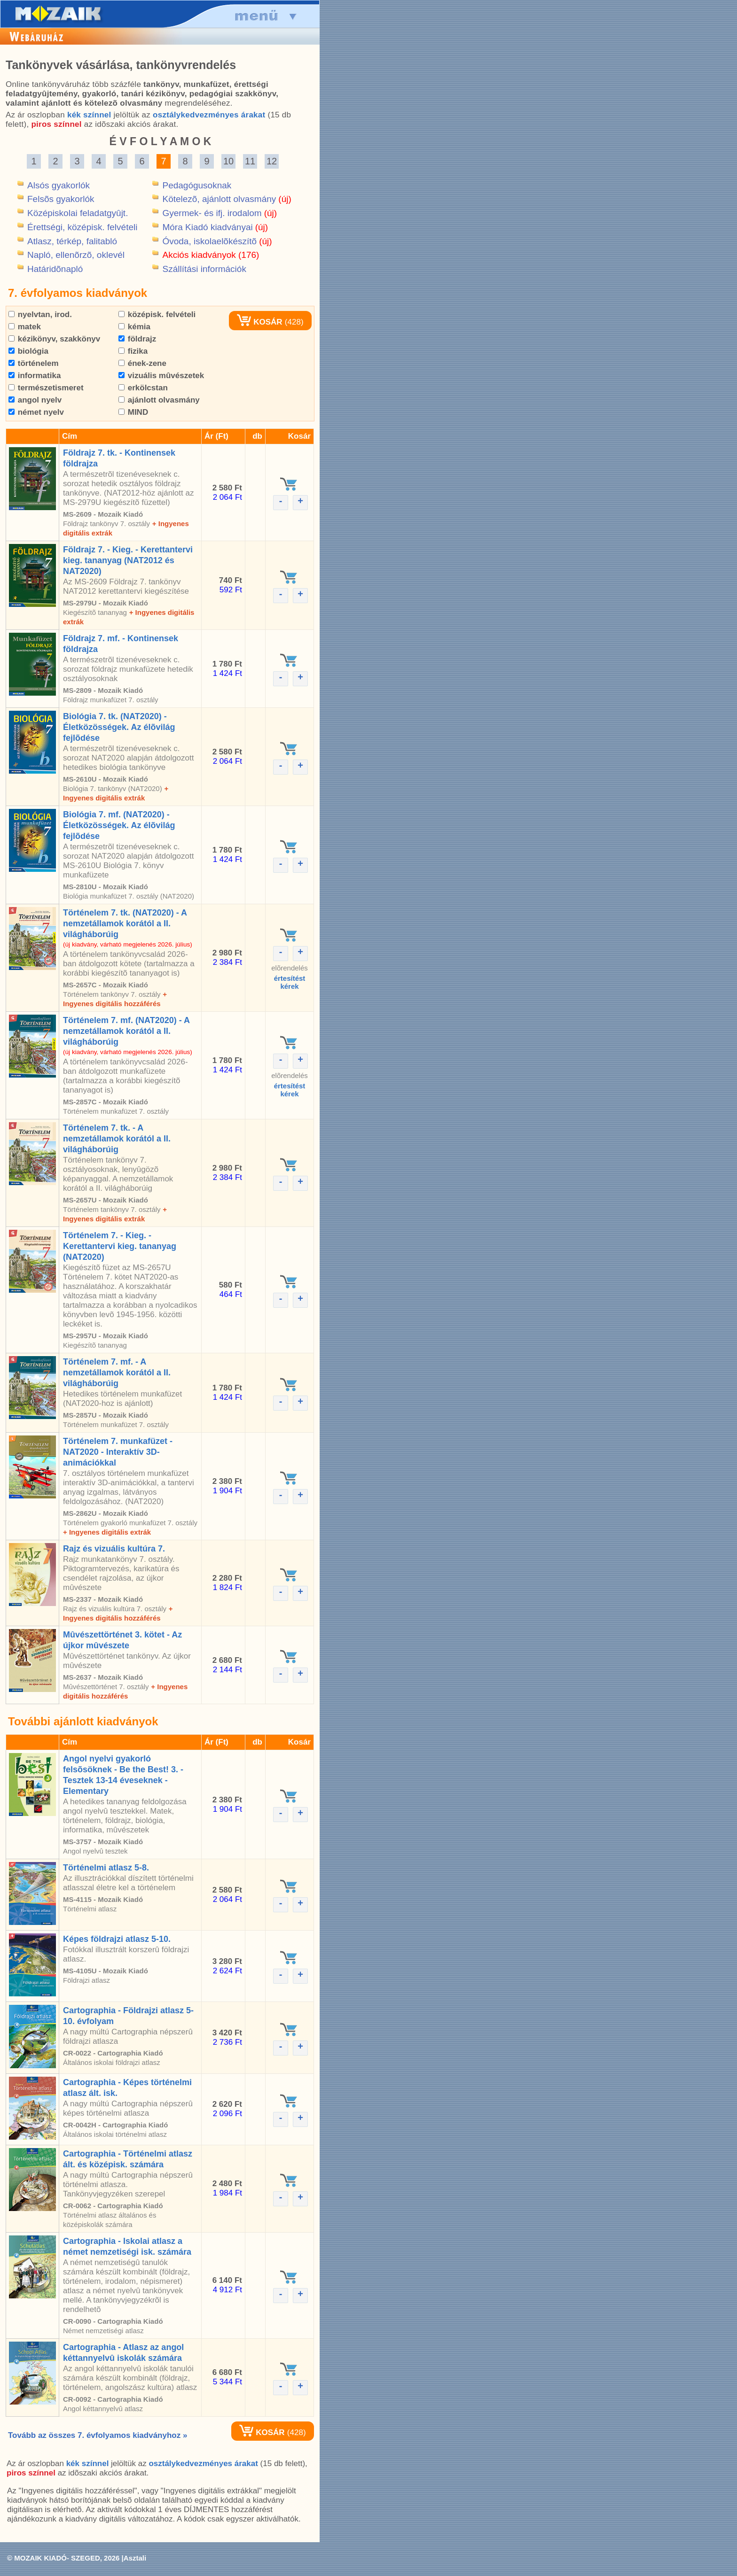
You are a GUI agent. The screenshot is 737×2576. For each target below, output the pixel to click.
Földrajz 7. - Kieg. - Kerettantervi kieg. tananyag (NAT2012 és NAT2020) (128, 560)
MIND (133, 412)
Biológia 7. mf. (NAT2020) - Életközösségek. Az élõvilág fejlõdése (119, 825)
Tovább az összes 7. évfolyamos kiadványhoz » (97, 2435)
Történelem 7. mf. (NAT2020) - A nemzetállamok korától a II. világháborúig (126, 1031)
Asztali (135, 2558)
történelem (33, 363)
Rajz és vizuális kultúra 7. (114, 1548)
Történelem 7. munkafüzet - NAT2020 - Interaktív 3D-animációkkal (117, 1451)
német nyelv (36, 412)
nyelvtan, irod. (40, 314)
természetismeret (46, 387)
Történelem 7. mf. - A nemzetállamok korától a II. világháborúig (117, 1372)
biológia (28, 351)
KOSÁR (259, 322)
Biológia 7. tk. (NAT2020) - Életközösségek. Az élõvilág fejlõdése (119, 727)
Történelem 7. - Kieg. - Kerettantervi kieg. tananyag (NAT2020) (119, 1246)
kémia (134, 326)
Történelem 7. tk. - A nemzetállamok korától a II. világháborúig (117, 1138)
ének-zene (142, 363)
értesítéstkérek (290, 982)
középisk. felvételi (157, 314)
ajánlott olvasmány (159, 400)
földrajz (137, 338)
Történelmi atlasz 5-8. (106, 1867)
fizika (133, 351)
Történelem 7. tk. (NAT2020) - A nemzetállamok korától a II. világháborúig (125, 923)
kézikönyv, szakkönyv (54, 338)
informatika (34, 375)
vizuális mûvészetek (161, 375)
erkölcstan (143, 387)
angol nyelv (35, 400)
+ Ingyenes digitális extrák (107, 1532)
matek (24, 326)
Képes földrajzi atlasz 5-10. (117, 1939)
